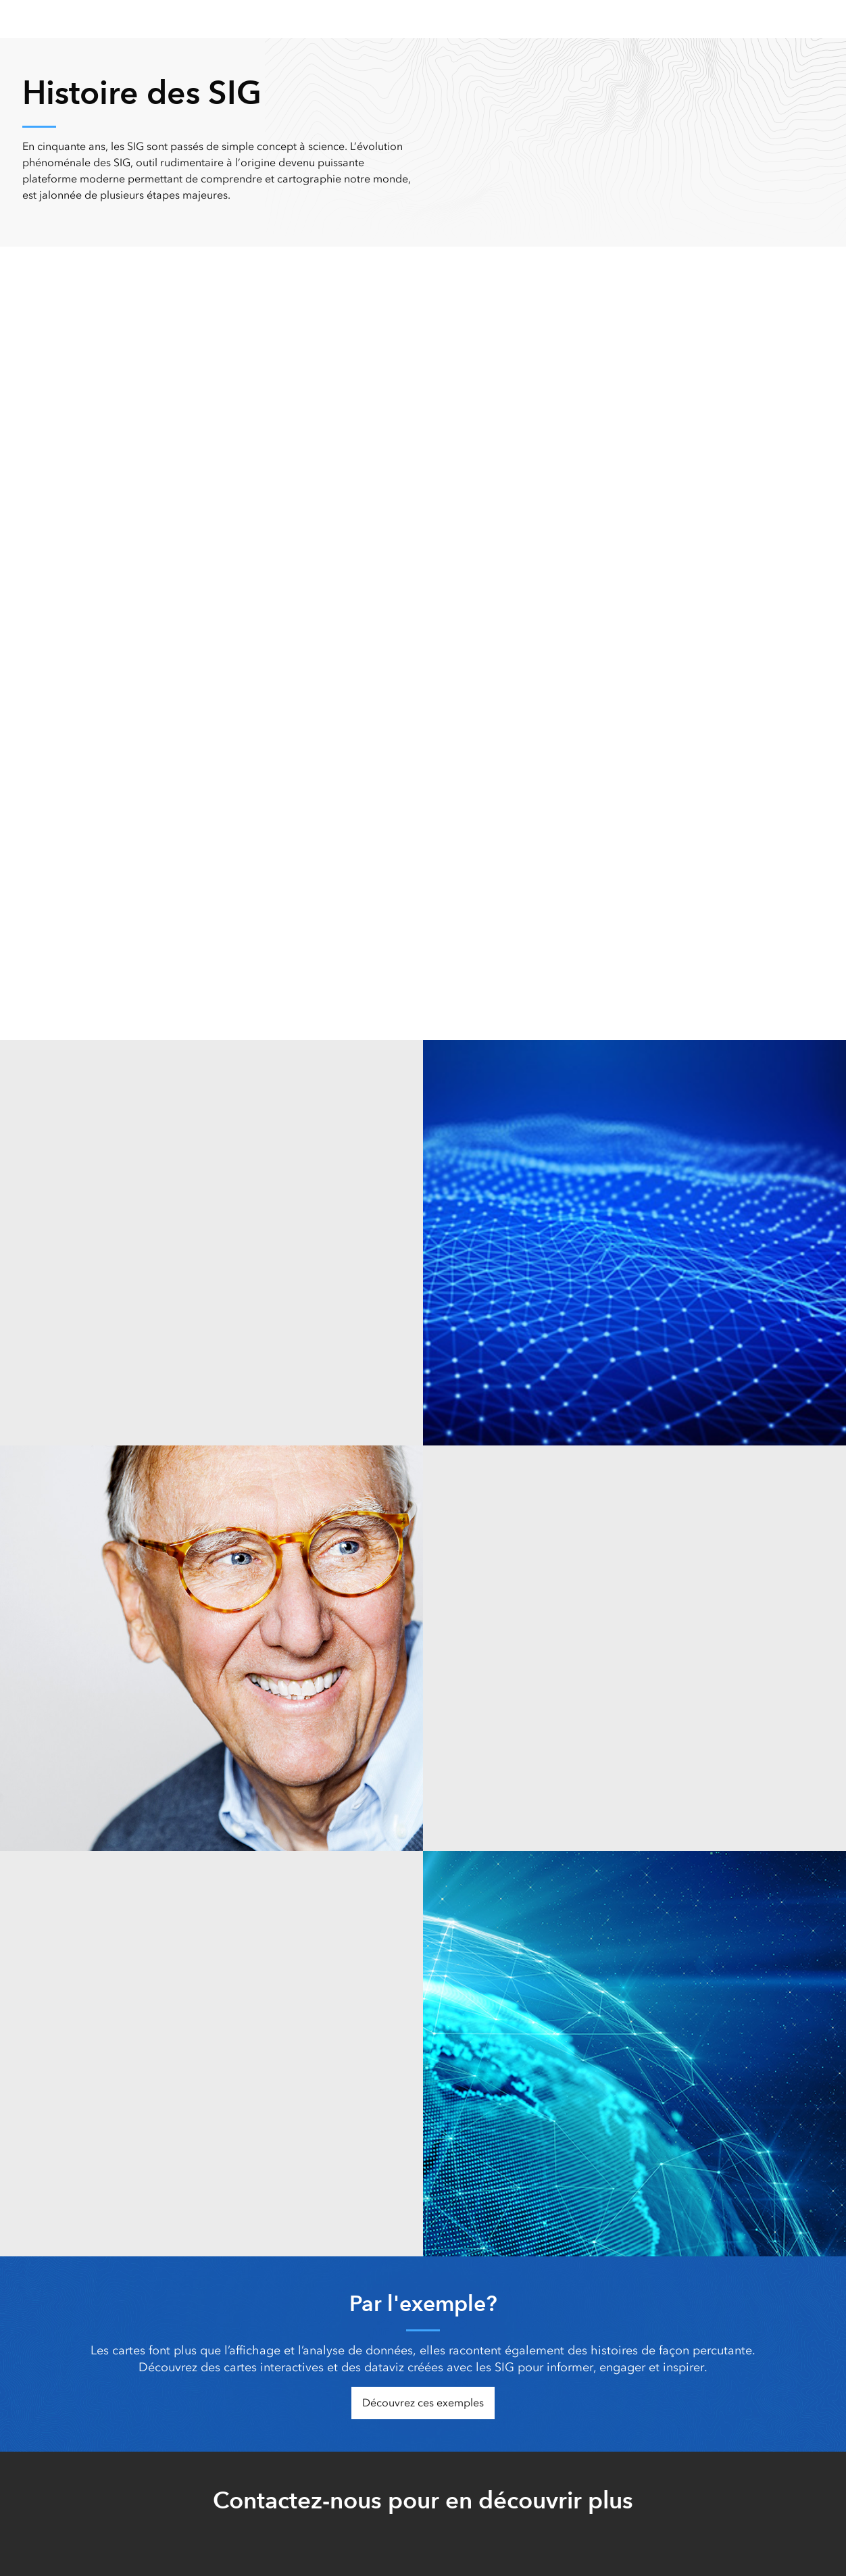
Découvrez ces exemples (423, 2402)
